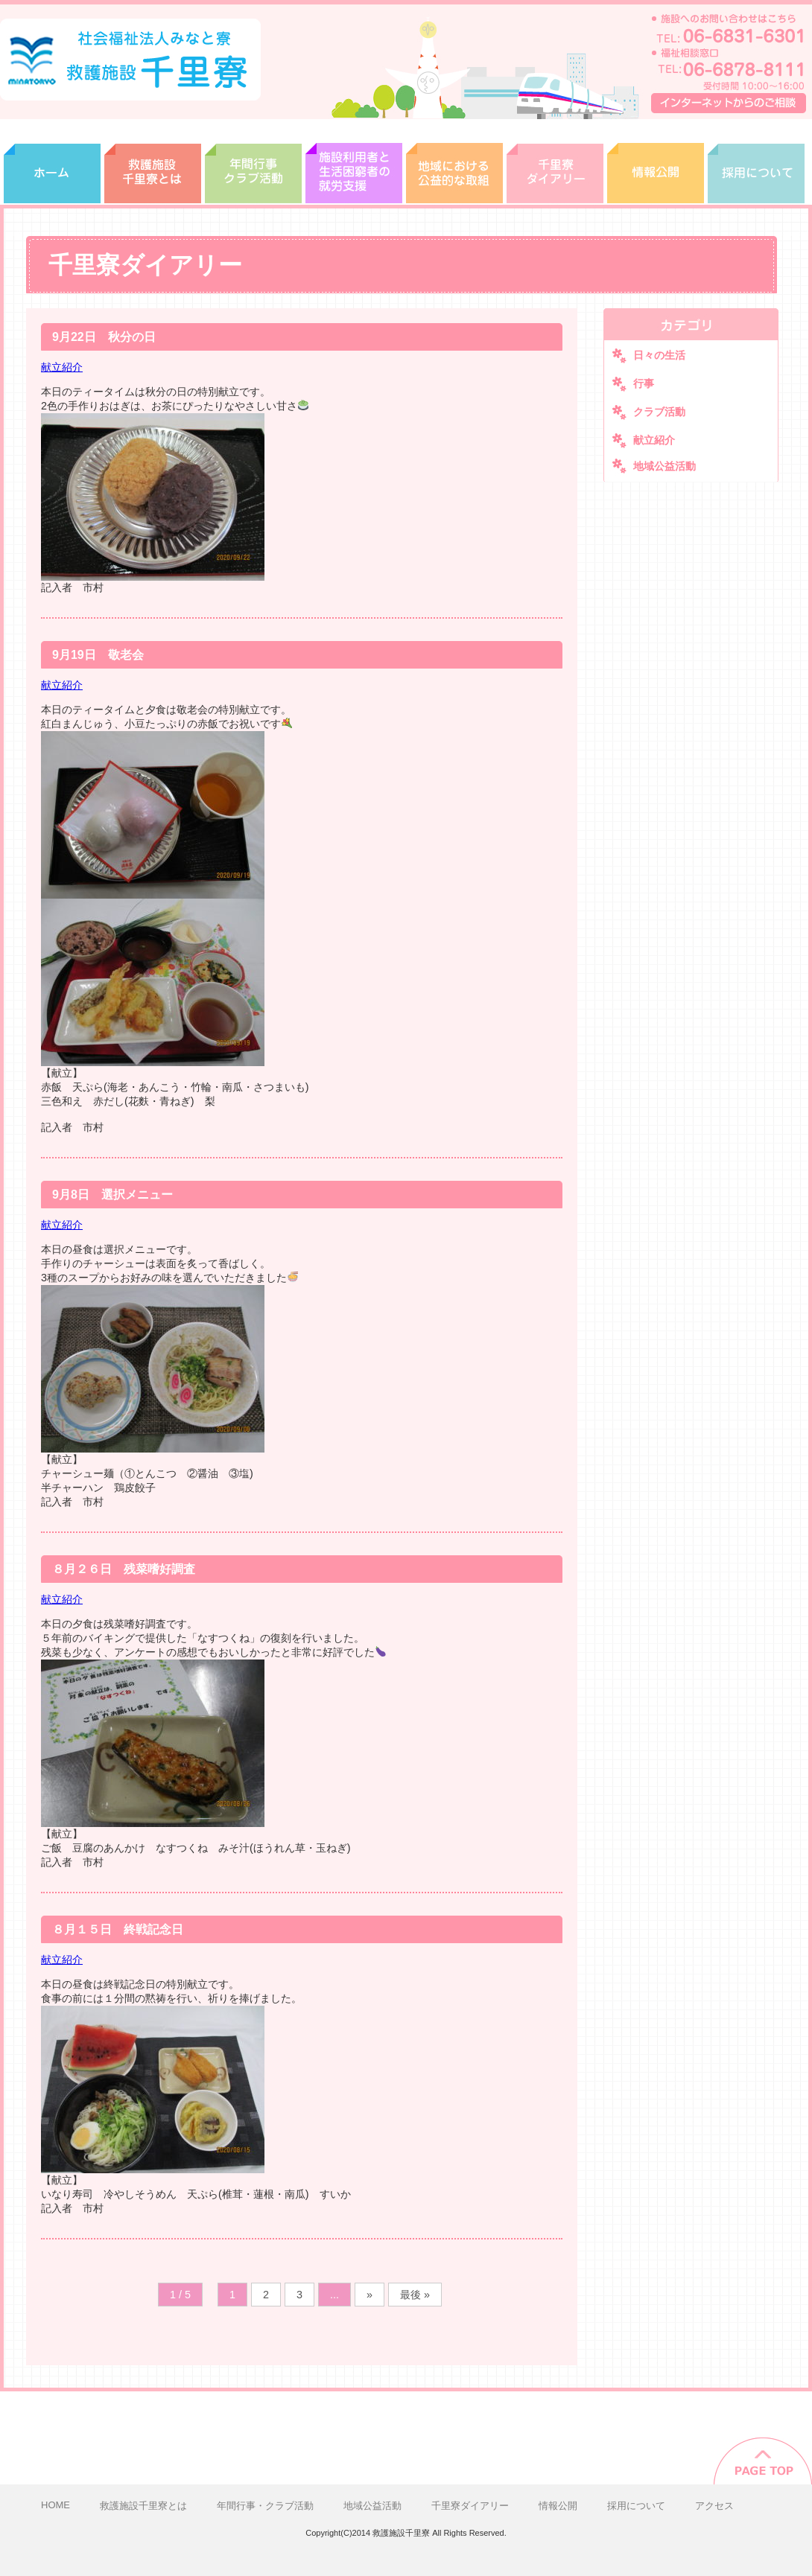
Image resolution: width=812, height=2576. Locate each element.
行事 (643, 383)
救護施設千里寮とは (152, 162)
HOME (55, 2504)
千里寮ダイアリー (555, 162)
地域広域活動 (454, 162)
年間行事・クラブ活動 (253, 162)
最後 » (415, 2295)
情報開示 (655, 162)
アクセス (714, 2505)
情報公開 (558, 2505)
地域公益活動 (664, 466)
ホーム (52, 162)
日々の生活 (659, 355)
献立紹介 (62, 367)
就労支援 (353, 162)
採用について (756, 162)
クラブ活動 (659, 412)
